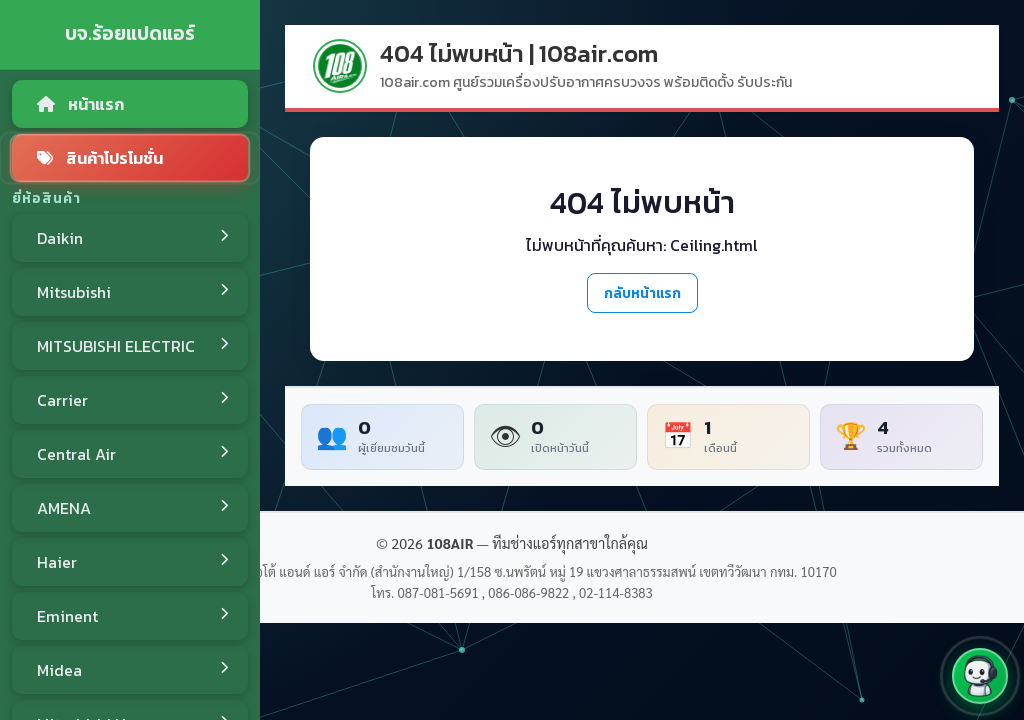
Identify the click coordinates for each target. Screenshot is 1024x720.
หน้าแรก (80, 104)
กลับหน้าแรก (642, 293)
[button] (980, 676)
